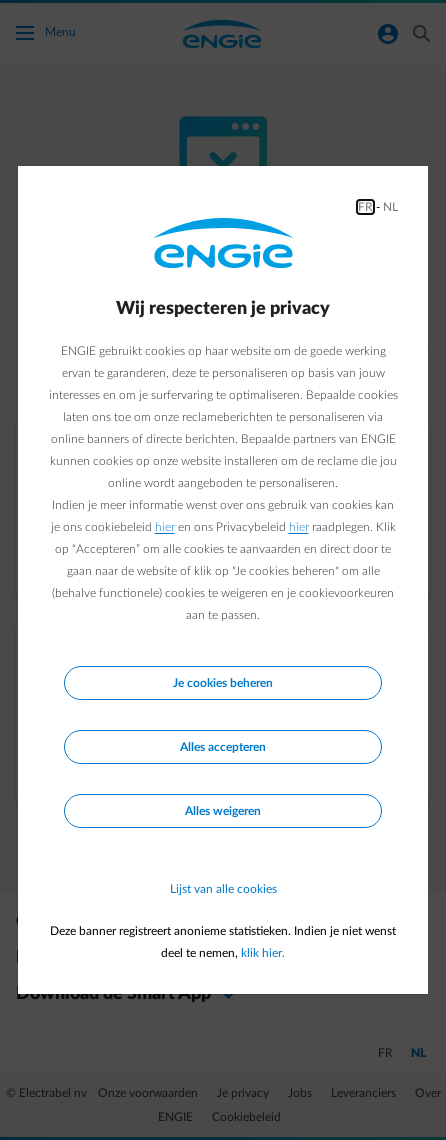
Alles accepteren (223, 747)
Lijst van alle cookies (223, 889)
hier (165, 527)
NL (390, 207)
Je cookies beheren (223, 683)
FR (365, 207)
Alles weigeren (223, 811)
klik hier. (263, 953)
